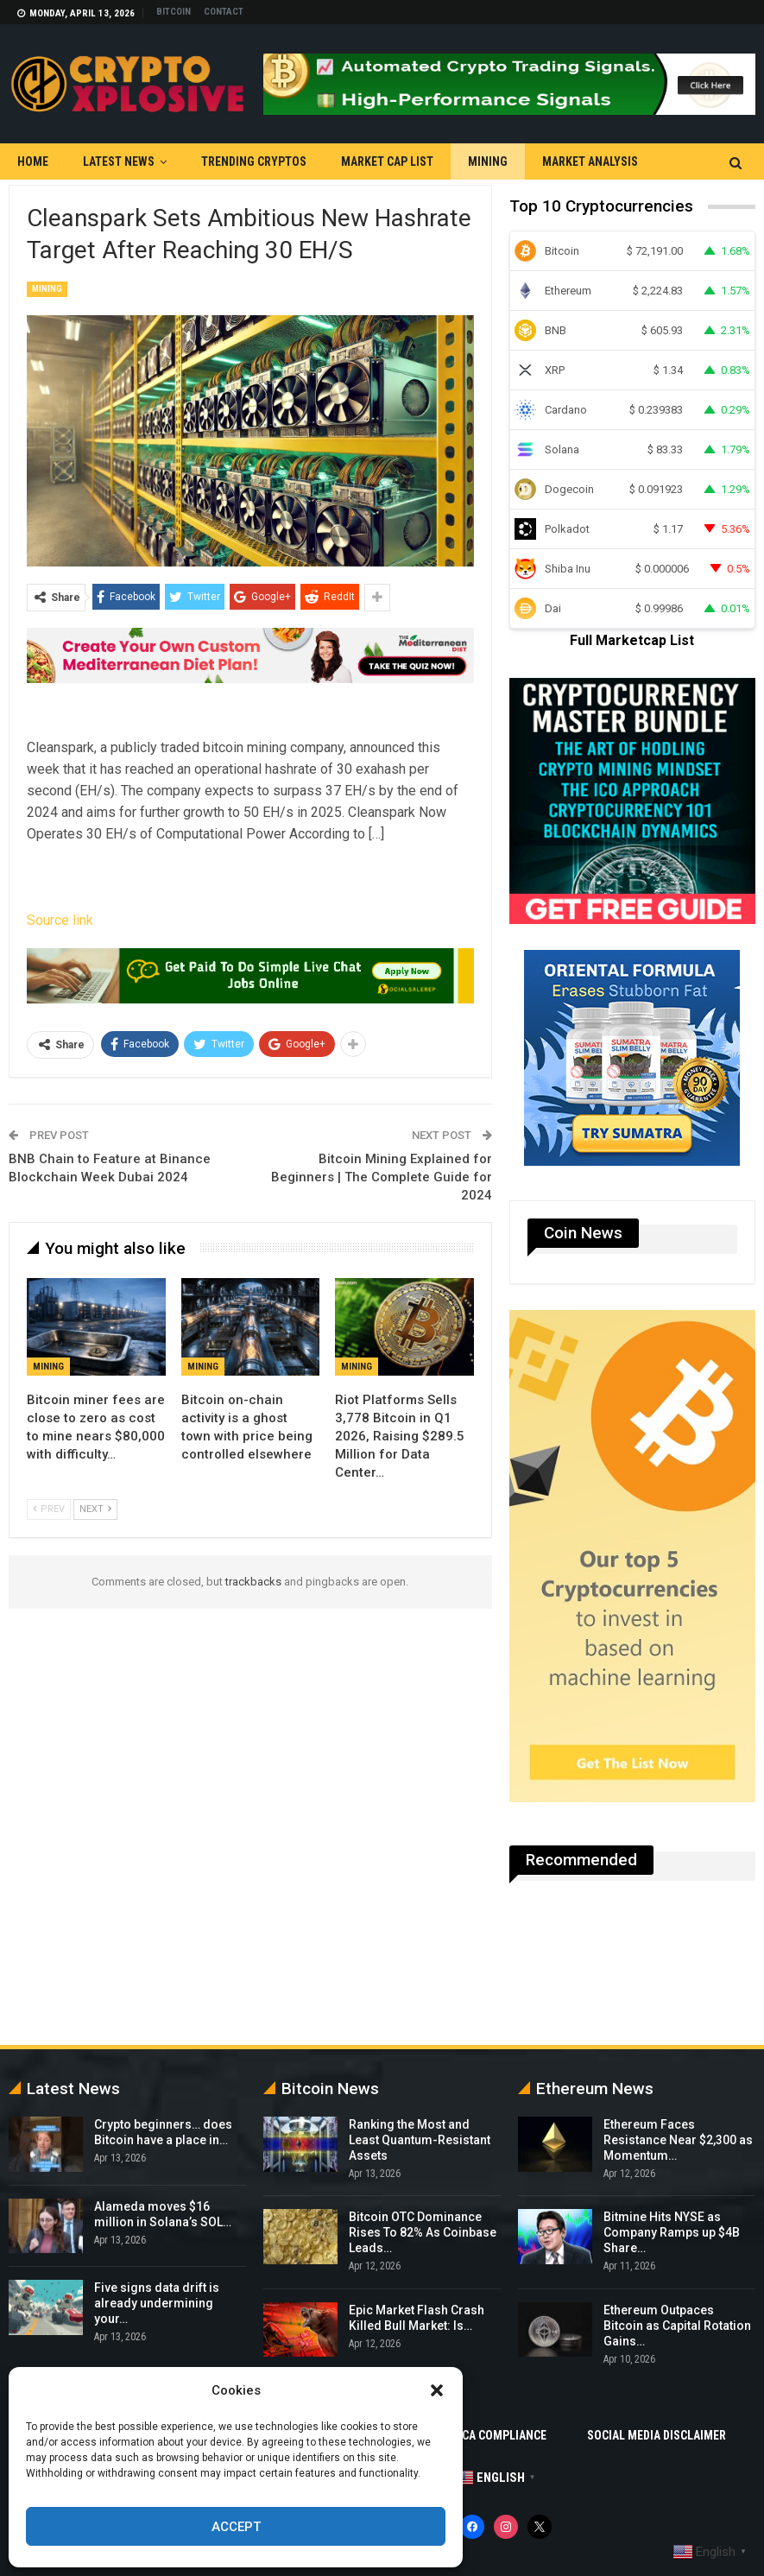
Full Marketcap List (632, 640)
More (557, 161)
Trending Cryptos (253, 161)
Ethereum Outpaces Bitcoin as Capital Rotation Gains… (677, 2325)
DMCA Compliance (495, 2435)
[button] (436, 2390)
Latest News (119, 161)
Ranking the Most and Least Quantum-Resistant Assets (419, 2139)
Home (32, 161)
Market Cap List (387, 161)
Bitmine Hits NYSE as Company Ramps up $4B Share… (671, 2232)
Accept (236, 2527)
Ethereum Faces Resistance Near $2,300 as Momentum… (678, 2139)
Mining (488, 161)
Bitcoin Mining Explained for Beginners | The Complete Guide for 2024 (381, 1177)
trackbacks (253, 1581)
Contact (223, 11)
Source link (60, 920)
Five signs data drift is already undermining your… (156, 2303)
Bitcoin (173, 11)
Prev (49, 1509)
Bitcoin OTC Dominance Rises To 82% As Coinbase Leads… (422, 2232)
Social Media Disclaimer (656, 2435)
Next (95, 1509)
